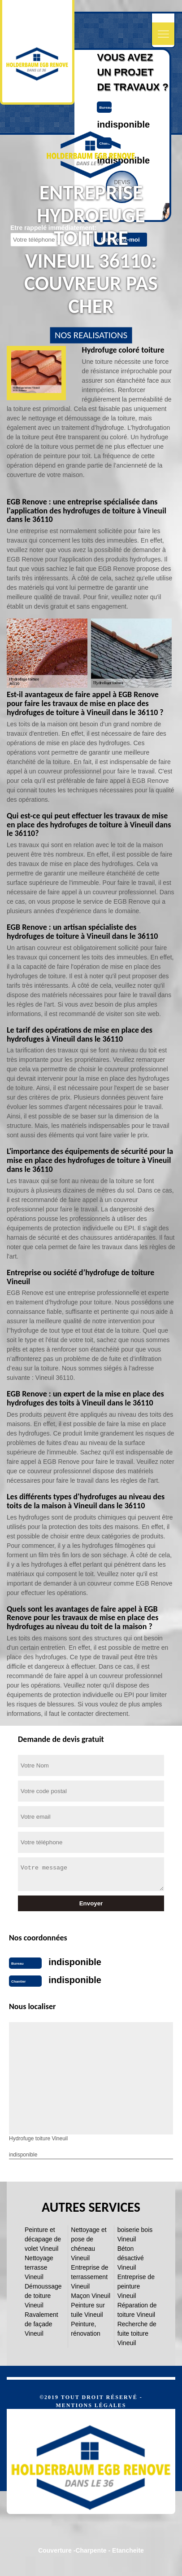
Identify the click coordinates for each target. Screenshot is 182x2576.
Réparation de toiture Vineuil (137, 2310)
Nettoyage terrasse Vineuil (39, 2267)
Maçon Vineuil (90, 2295)
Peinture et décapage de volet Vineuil (43, 2239)
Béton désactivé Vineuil (130, 2258)
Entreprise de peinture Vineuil (136, 2286)
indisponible (123, 124)
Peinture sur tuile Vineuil (87, 2310)
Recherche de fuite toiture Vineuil (136, 2333)
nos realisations (91, 335)
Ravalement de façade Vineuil (41, 2324)
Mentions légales (91, 2405)
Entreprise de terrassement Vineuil (89, 2277)
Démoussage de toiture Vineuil (43, 2296)
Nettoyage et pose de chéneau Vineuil (88, 2244)
